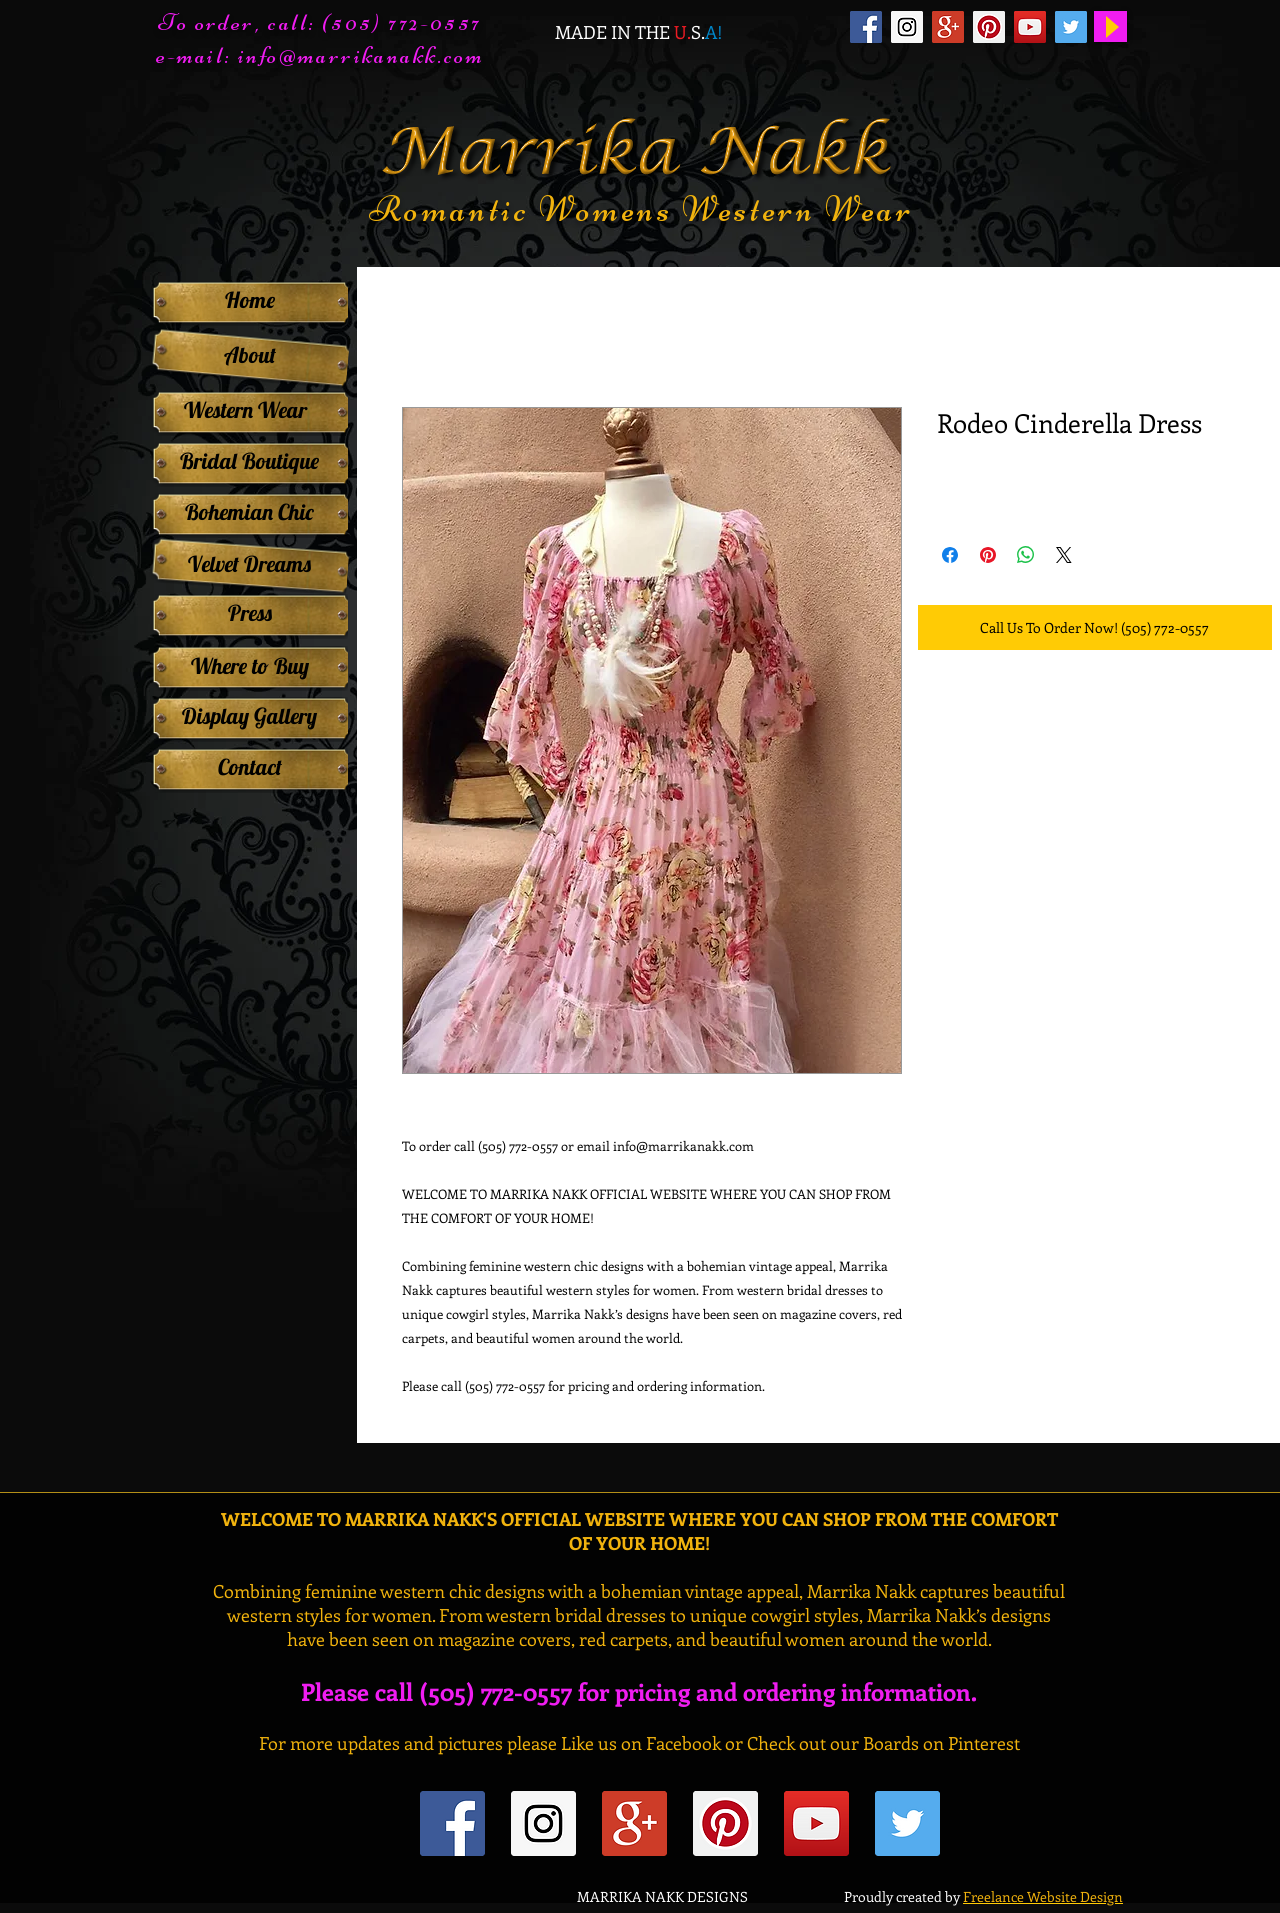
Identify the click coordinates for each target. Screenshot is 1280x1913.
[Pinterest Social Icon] (989, 27)
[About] (249, 355)
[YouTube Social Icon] (1030, 27)
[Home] (249, 300)
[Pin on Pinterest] (988, 555)
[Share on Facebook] (950, 555)
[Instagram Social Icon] (907, 27)
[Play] (1110, 26)
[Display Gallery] (249, 716)
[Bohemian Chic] (249, 512)
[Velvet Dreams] (249, 564)
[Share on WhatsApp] (1026, 555)
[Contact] (249, 767)
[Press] (249, 613)
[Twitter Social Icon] (1071, 27)
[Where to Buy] (249, 666)
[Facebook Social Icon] (866, 27)
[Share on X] (1064, 555)
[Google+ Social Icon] (948, 27)
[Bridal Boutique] (249, 461)
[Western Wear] (245, 410)
